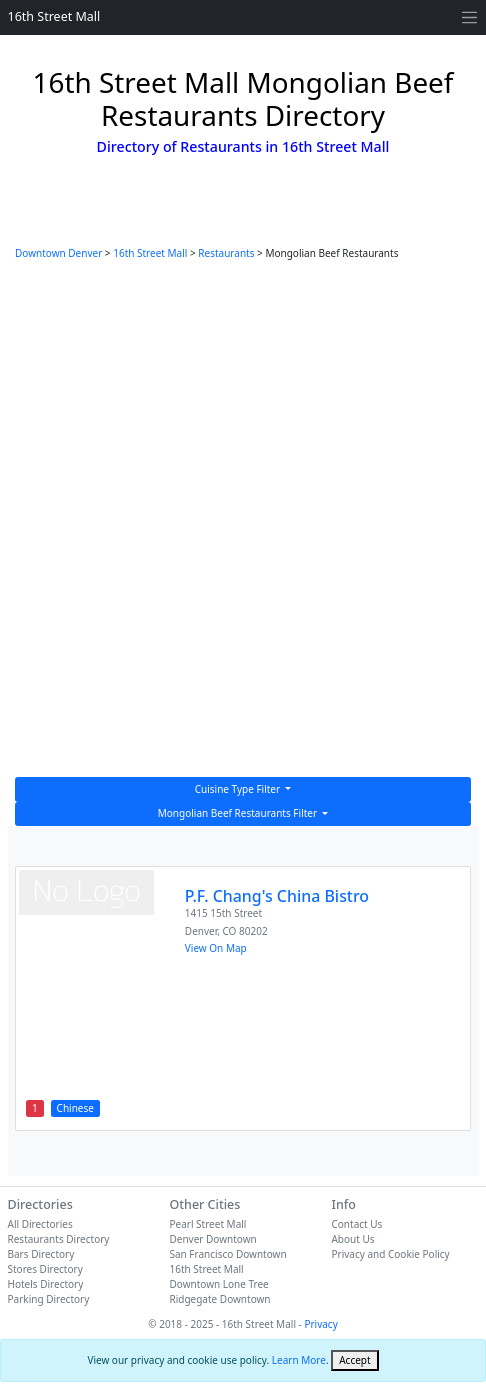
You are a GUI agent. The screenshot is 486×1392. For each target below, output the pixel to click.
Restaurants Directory (59, 1239)
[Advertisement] (243, 524)
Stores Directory (45, 1269)
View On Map (216, 948)
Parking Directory (49, 1299)
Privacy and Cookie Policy (390, 1254)
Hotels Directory (46, 1284)
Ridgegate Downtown (219, 1299)
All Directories (40, 1224)
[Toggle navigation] (469, 17)
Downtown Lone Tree (218, 1284)
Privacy (320, 1324)
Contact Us (356, 1224)
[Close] (354, 1360)
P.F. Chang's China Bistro (277, 896)
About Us (352, 1239)
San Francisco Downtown (227, 1254)
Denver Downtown (212, 1239)
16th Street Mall (54, 16)
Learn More (299, 1360)
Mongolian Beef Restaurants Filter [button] (239, 813)
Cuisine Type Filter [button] (239, 789)
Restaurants (226, 253)
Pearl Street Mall (207, 1224)
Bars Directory (41, 1254)
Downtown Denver (58, 253)
